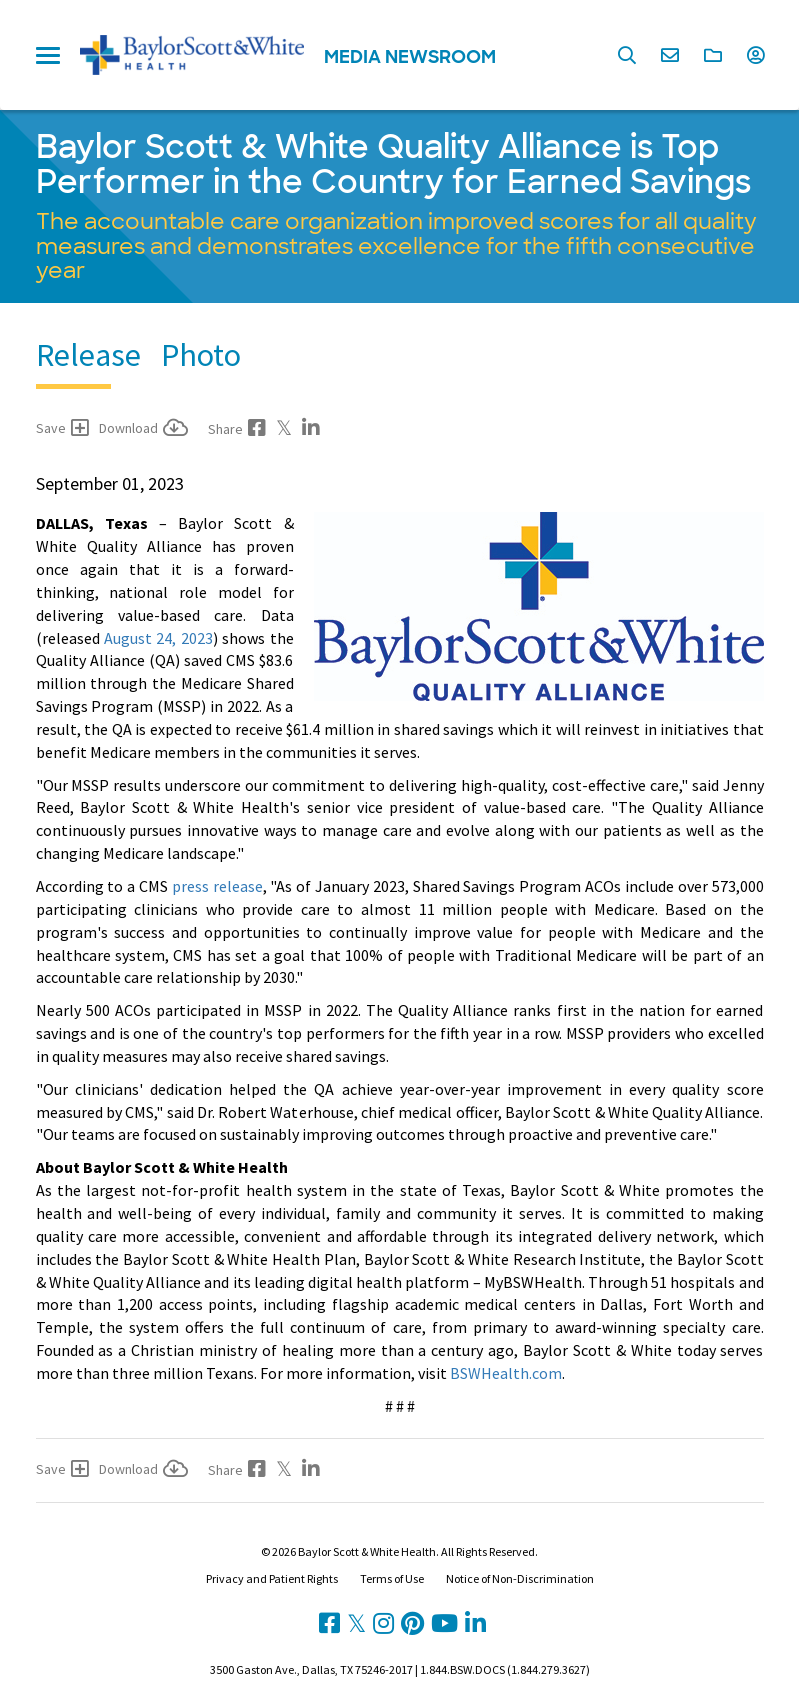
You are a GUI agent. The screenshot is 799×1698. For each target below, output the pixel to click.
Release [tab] (88, 355)
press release (217, 886)
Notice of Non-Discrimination (520, 1578)
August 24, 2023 (158, 638)
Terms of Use (392, 1578)
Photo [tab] (201, 355)
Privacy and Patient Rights (272, 1578)
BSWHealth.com (506, 1373)
